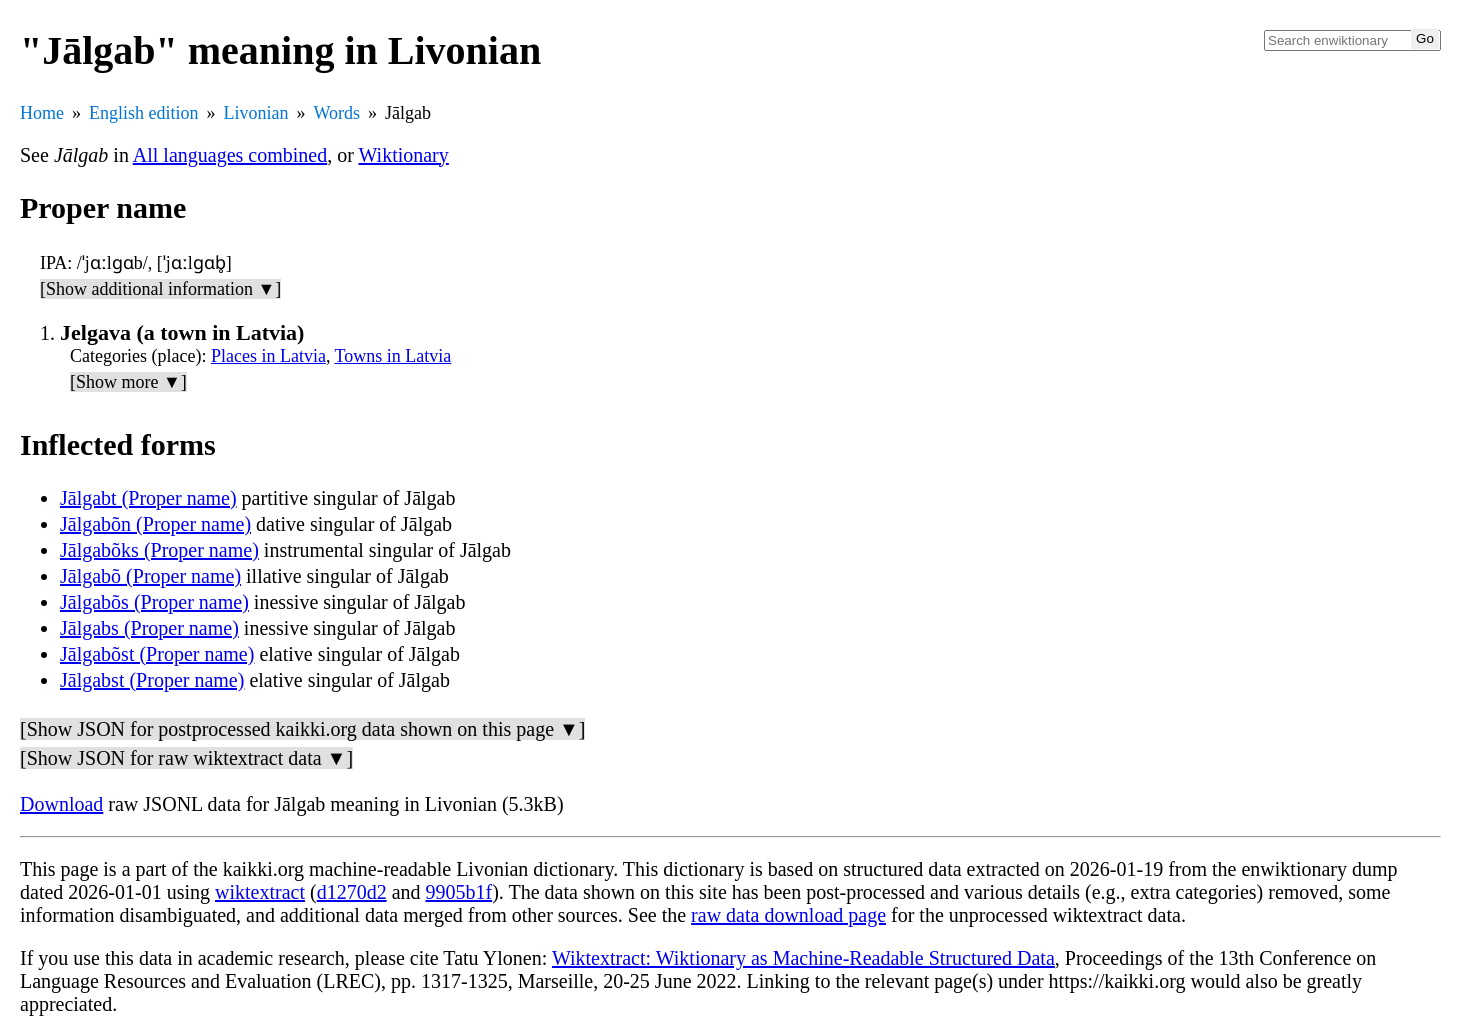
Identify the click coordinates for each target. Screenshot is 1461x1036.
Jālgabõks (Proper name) (159, 550)
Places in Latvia (268, 356)
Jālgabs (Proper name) (149, 628)
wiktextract (260, 892)
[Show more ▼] (128, 382)
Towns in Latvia (393, 356)
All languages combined (230, 155)
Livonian (256, 113)
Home (42, 113)
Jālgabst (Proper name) (152, 680)
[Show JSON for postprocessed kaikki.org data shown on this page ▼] (302, 729)
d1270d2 (352, 892)
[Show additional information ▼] (160, 289)
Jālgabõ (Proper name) (150, 576)
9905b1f (459, 892)
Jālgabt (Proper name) (148, 498)
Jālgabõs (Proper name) (154, 602)
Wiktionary (404, 155)
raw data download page (788, 915)
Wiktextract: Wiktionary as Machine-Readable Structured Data (803, 958)
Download (61, 804)
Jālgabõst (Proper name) (157, 654)
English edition (144, 113)
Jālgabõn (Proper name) (155, 524)
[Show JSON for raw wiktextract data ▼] (186, 758)
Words (337, 113)
